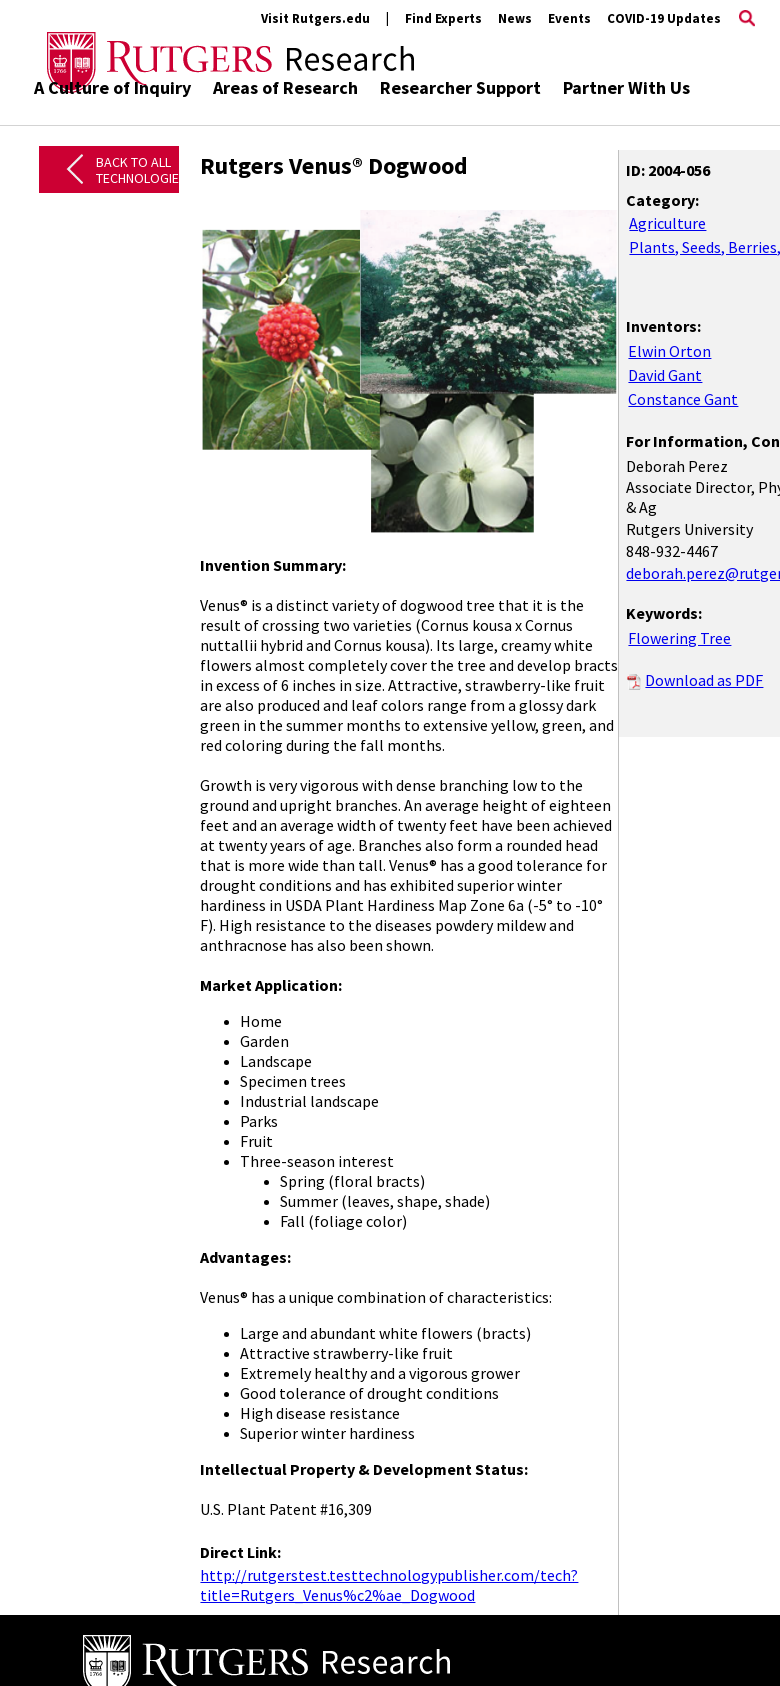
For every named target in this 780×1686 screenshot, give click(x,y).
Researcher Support (460, 87)
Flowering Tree (679, 638)
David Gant (665, 375)
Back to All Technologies (141, 170)
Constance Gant (683, 399)
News (515, 18)
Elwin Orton (669, 351)
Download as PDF (704, 680)
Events (569, 18)
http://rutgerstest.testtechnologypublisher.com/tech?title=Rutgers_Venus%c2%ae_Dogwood (389, 1585)
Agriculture (667, 223)
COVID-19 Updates (664, 18)
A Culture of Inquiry (112, 87)
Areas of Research (285, 87)
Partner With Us (626, 87)
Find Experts (443, 18)
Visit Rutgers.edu (315, 18)
